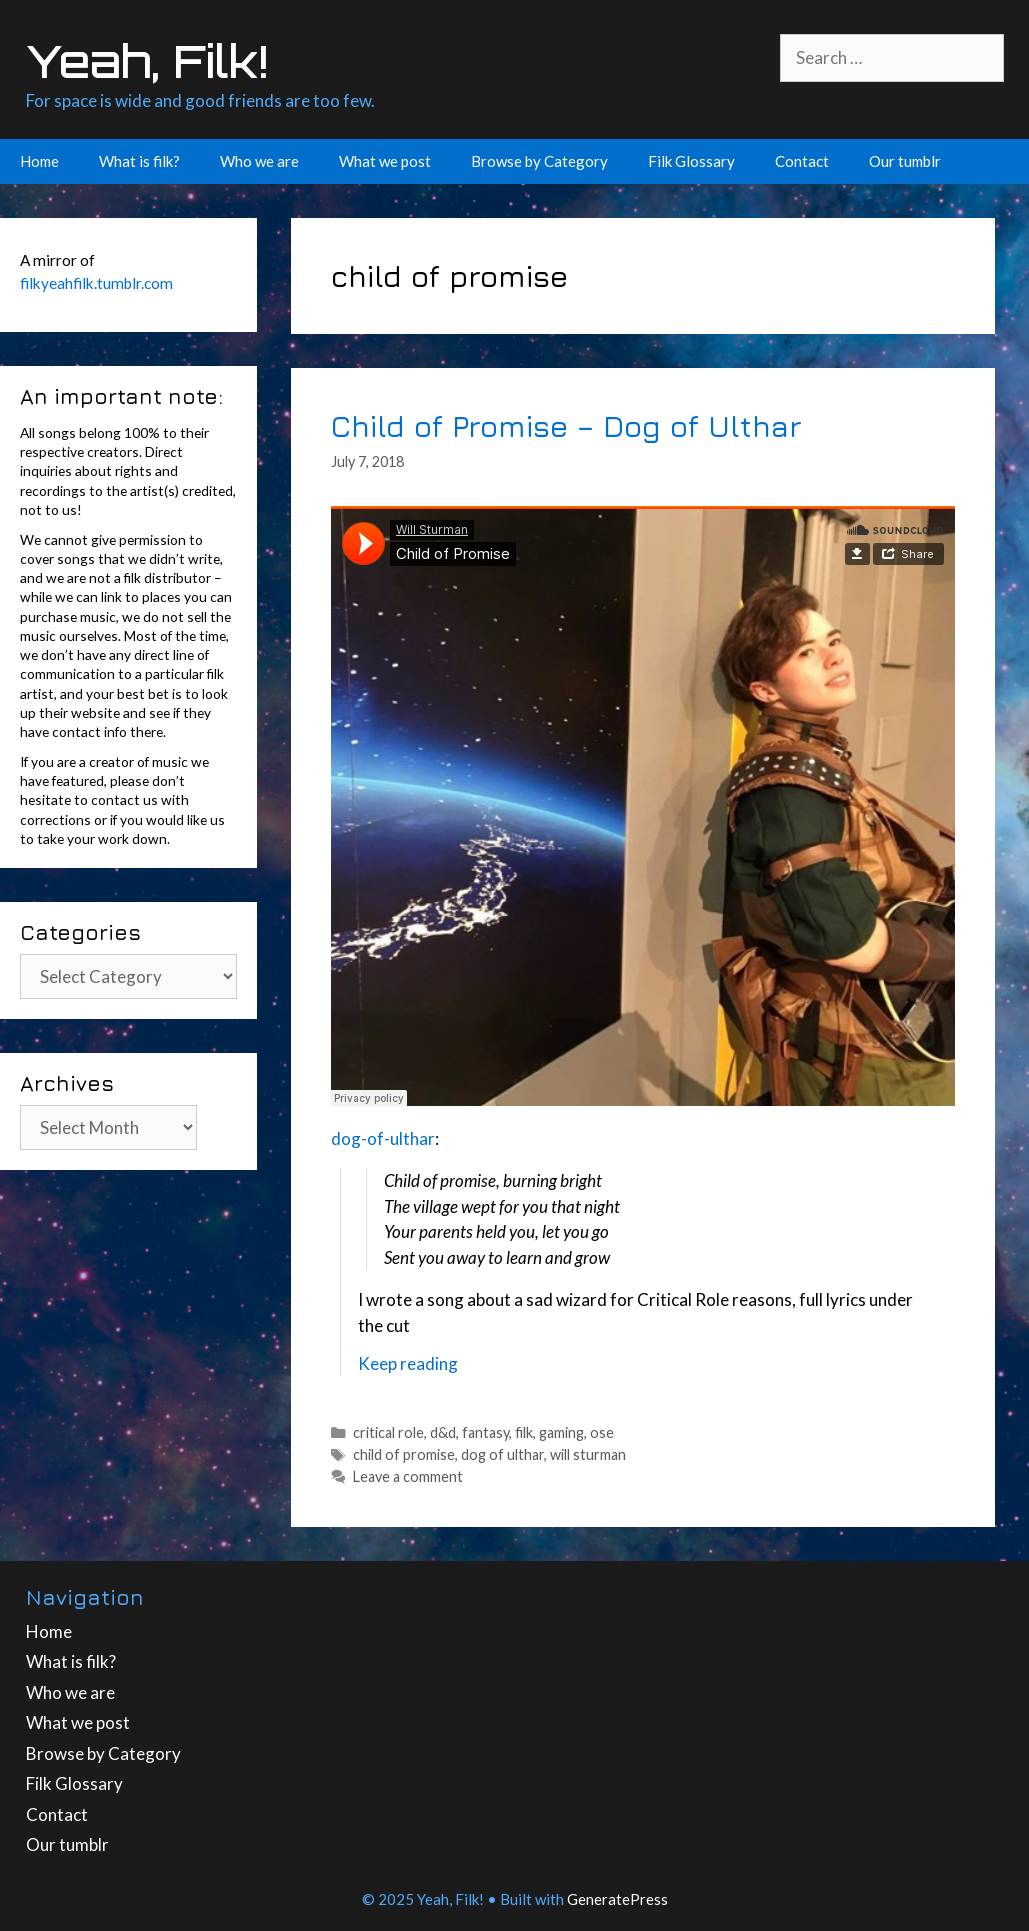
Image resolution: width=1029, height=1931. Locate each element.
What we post (385, 161)
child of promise (404, 1454)
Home (39, 161)
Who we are (259, 161)
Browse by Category (539, 161)
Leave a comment (408, 1476)
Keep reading (408, 1363)
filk (524, 1432)
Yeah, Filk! (147, 61)
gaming (561, 1432)
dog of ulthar (502, 1454)
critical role (388, 1432)
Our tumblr (905, 161)
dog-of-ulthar (383, 1138)
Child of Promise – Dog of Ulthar (566, 425)
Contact (802, 161)
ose (602, 1432)
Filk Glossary (691, 161)
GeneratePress (617, 1899)
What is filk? (139, 161)
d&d (443, 1432)
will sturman (588, 1454)
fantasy (485, 1432)
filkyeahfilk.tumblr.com (96, 283)
